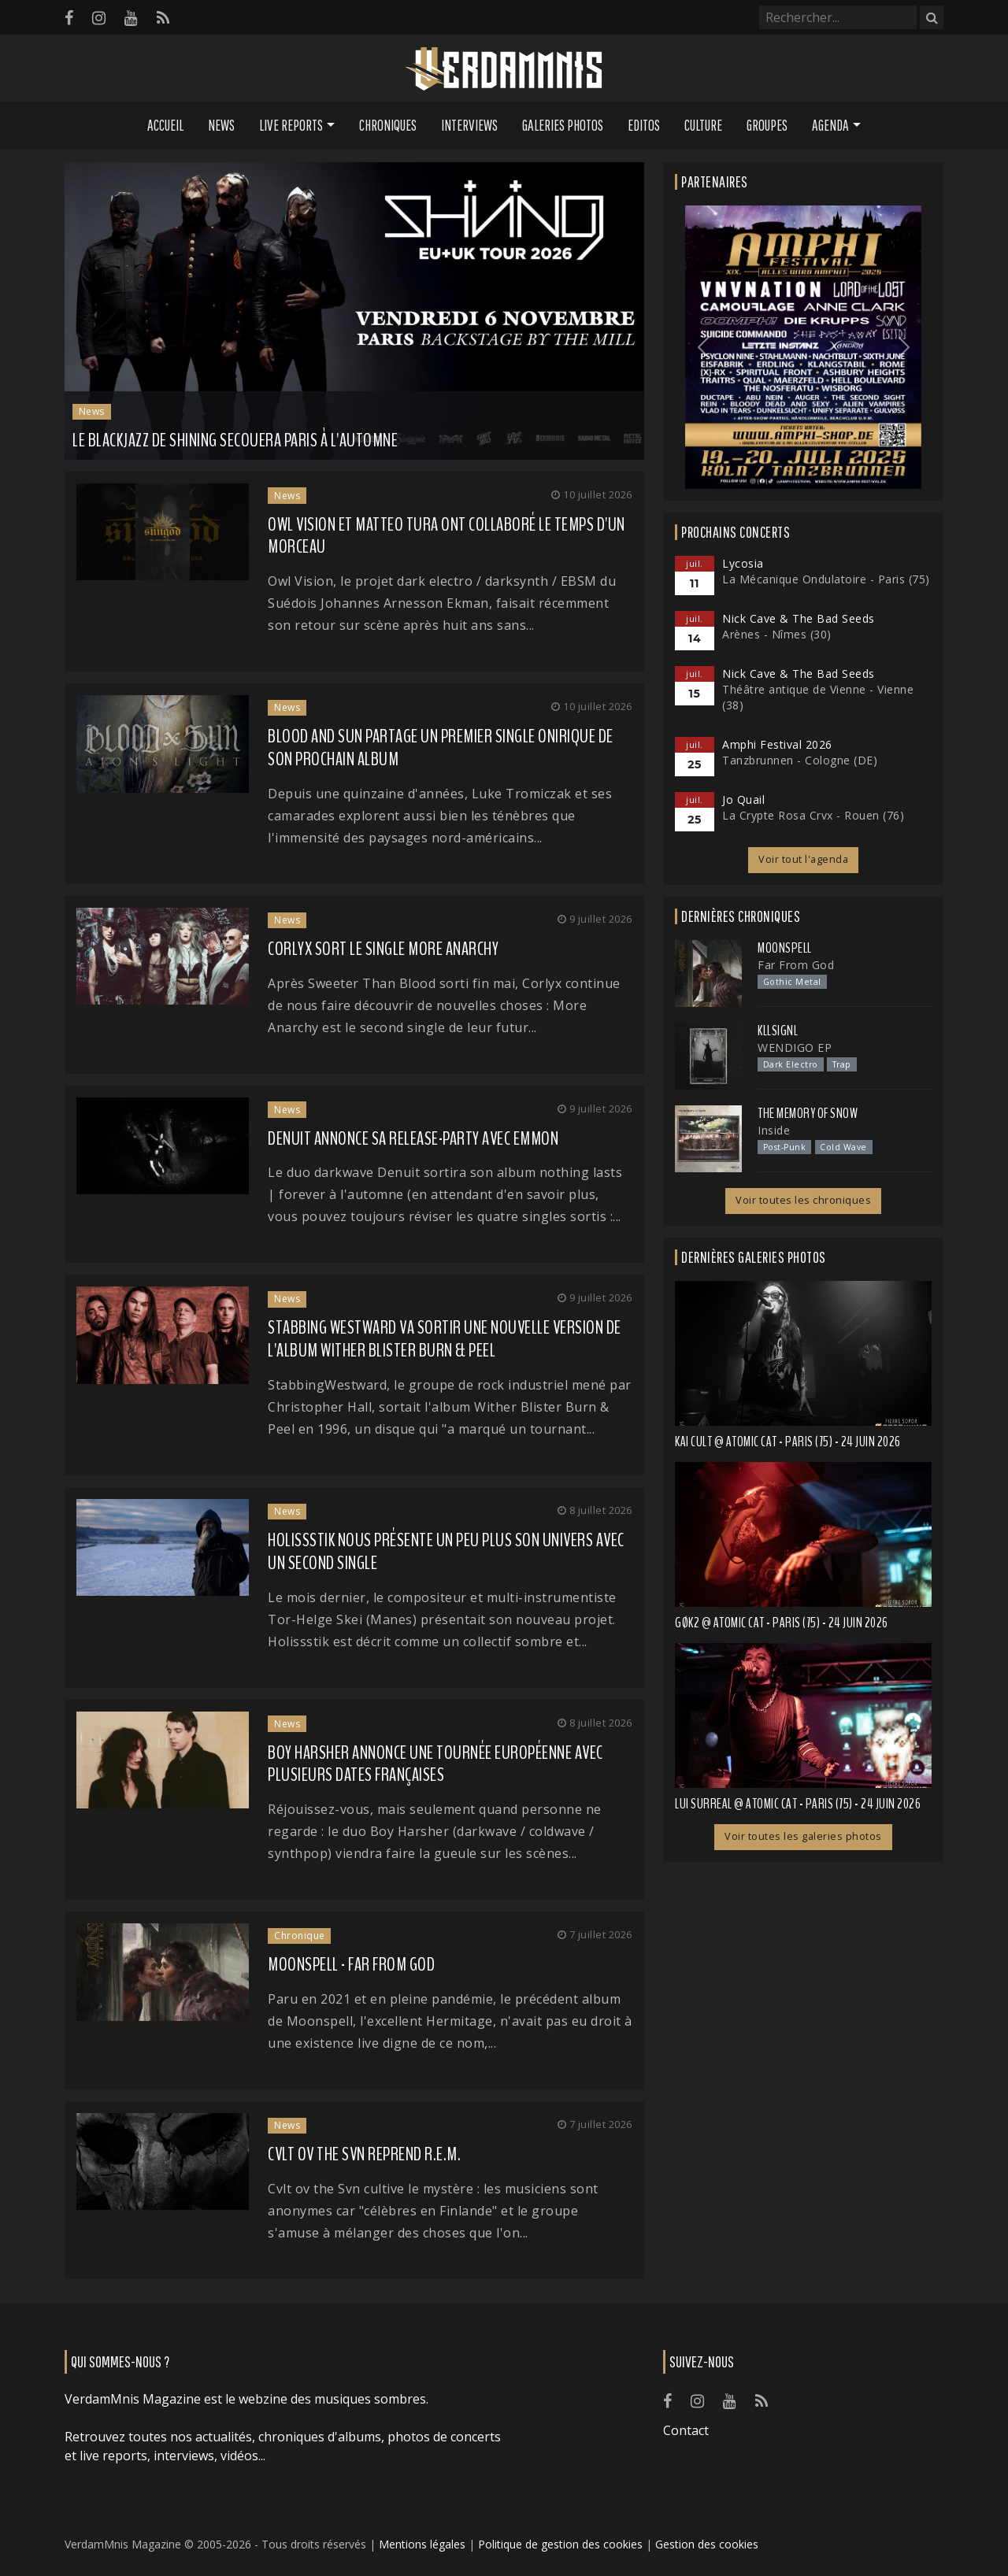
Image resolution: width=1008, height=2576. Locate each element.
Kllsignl (778, 1030)
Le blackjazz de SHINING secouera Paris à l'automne (235, 440)
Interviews (469, 125)
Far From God (796, 964)
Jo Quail (743, 799)
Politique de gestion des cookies (560, 2544)
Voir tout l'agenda (803, 859)
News (221, 125)
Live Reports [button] (291, 125)
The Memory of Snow (808, 1113)
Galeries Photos (562, 125)
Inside (774, 1130)
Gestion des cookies (706, 2544)
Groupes (767, 125)
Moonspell (785, 947)
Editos (644, 125)
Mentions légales (422, 2544)
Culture (703, 125)
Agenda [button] (830, 125)
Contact (686, 2430)
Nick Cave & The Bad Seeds (798, 618)
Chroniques (388, 125)
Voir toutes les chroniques (803, 1200)
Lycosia (743, 563)
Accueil (165, 125)
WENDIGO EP (795, 1047)
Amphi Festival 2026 (777, 744)
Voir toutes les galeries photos (803, 1836)
